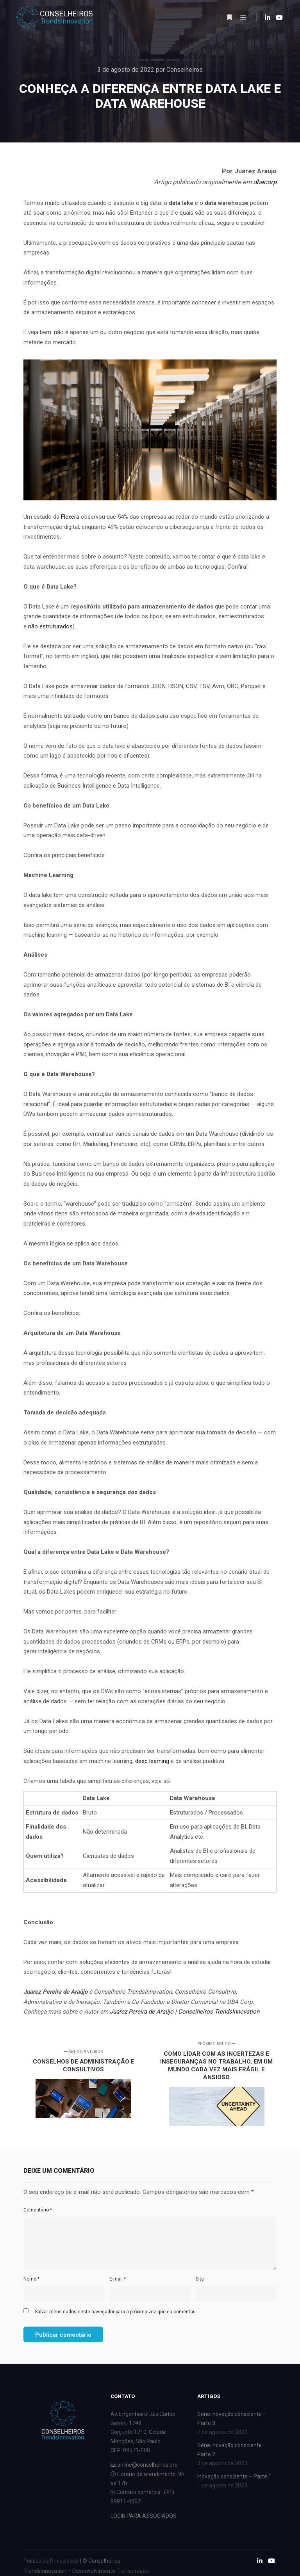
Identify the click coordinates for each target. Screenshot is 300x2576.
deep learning (152, 1761)
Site (200, 2279)
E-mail (117, 2279)
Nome (31, 2279)
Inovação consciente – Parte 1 (234, 2476)
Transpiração (132, 2571)
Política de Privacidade (51, 2561)
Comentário (37, 2210)
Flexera (70, 516)
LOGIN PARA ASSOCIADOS (144, 2516)
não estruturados (50, 626)
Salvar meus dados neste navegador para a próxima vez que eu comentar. (115, 2311)
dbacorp (265, 182)
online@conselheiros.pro (144, 2465)
